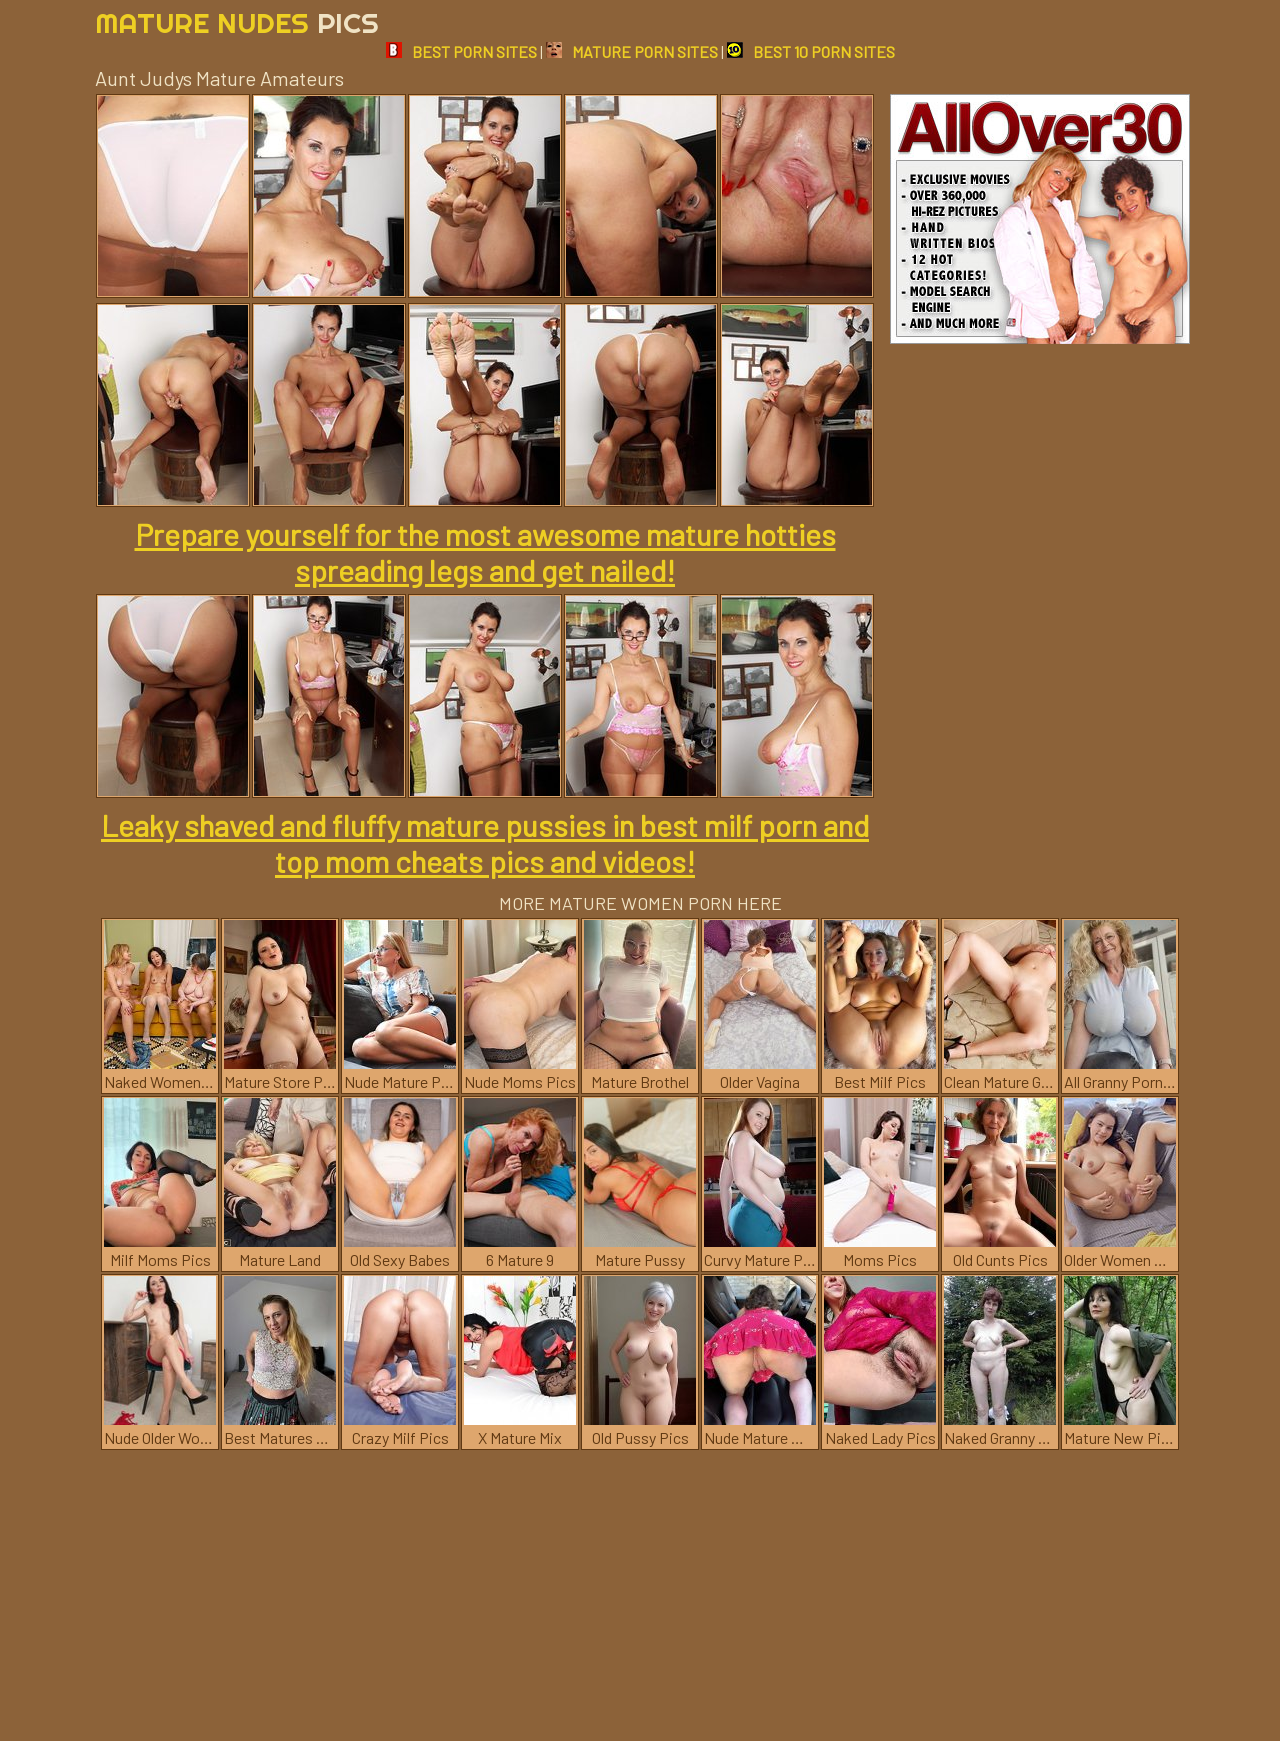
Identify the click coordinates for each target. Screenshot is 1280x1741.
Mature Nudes (237, 22)
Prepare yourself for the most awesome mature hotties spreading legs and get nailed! (485, 552)
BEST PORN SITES (461, 51)
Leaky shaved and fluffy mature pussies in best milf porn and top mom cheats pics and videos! (485, 843)
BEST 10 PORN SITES (811, 51)
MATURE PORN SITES (632, 51)
